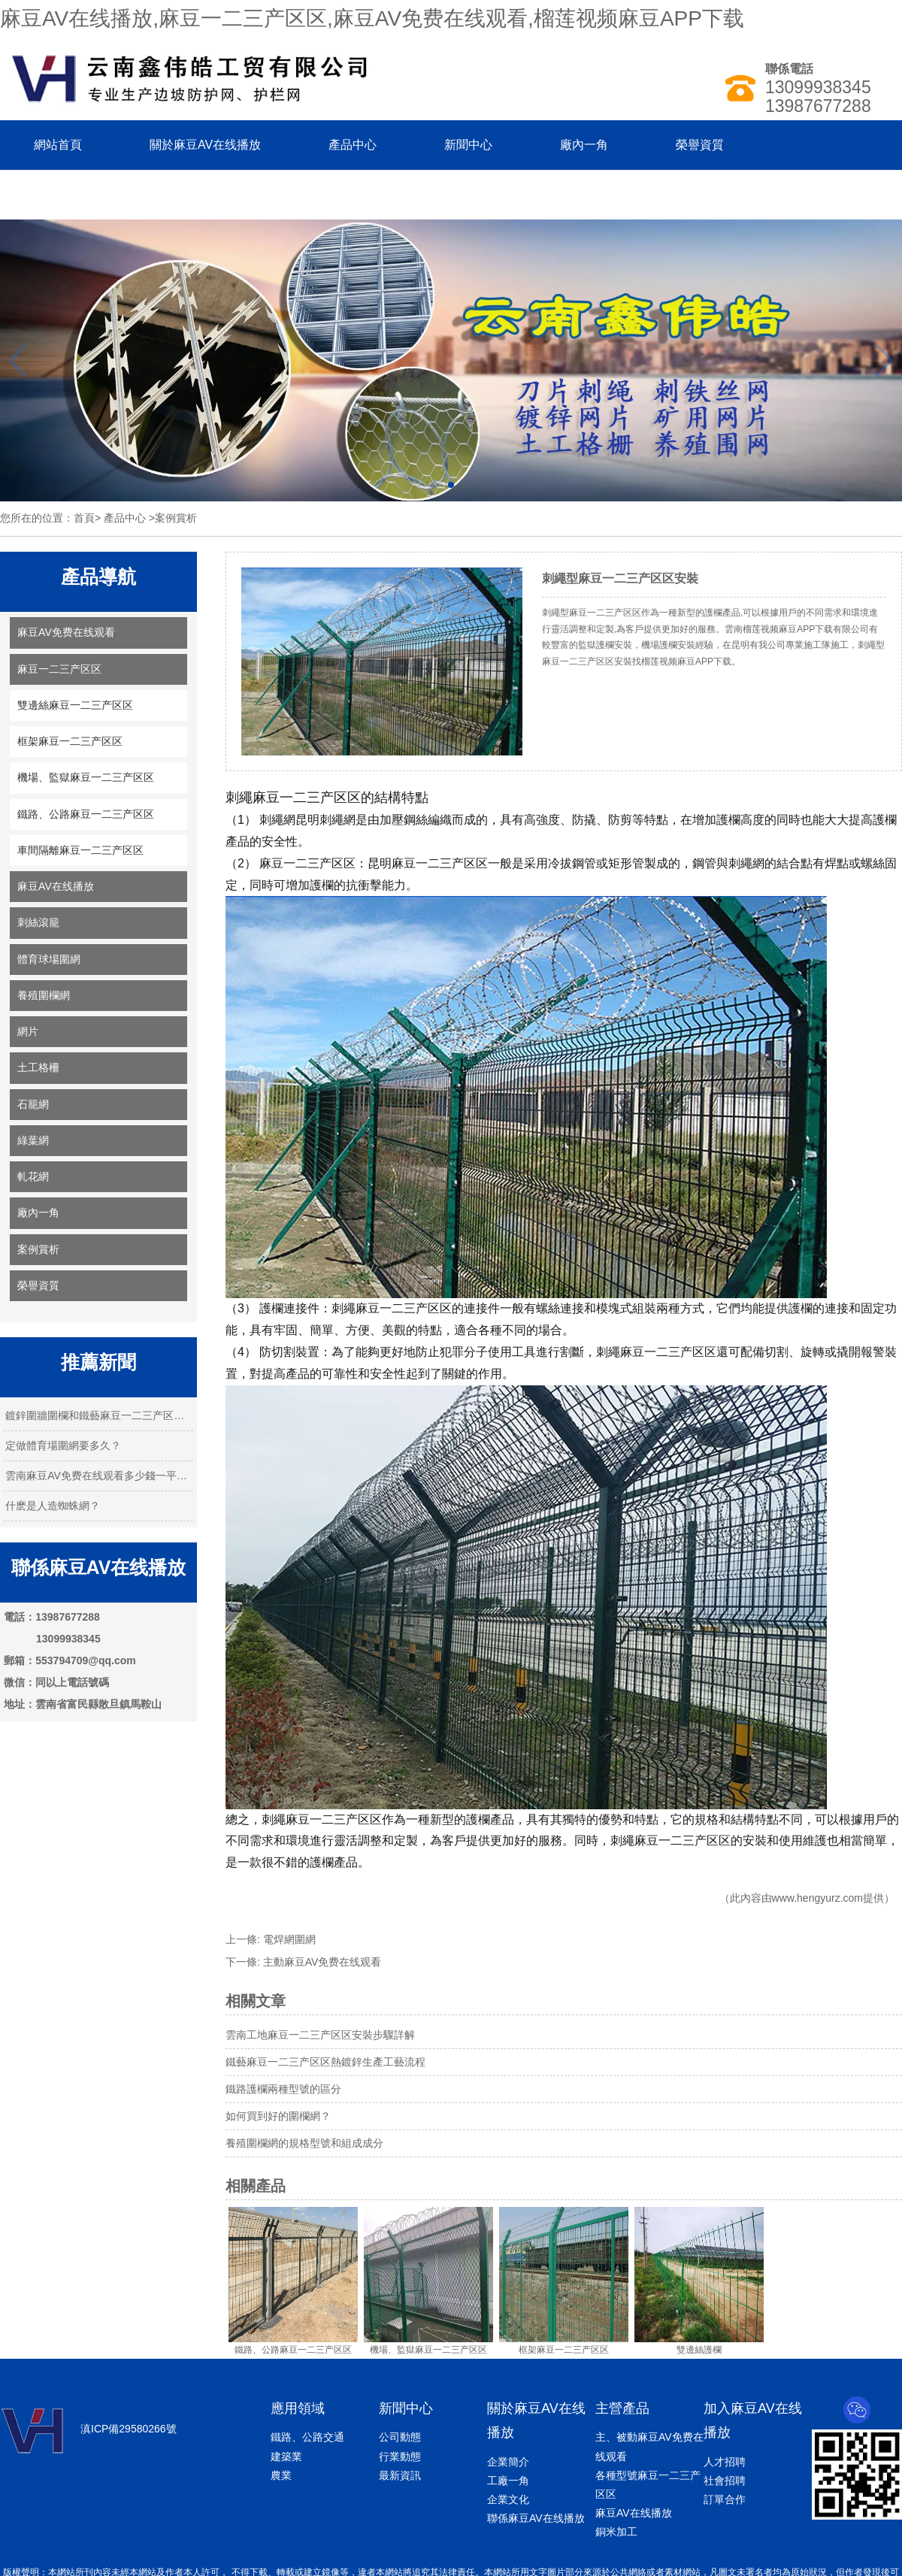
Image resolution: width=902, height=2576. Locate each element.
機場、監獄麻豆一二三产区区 (85, 777)
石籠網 (33, 1104)
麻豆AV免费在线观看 (66, 632)
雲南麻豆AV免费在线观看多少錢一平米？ (98, 1476)
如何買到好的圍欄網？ (278, 2116)
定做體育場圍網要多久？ (63, 1445)
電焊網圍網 (289, 1939)
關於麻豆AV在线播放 (205, 144)
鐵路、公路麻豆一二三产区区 (85, 814)
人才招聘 (725, 2462)
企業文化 (508, 2499)
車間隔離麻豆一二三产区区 (80, 850)
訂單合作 (725, 2499)
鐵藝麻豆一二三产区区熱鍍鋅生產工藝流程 (325, 2062)
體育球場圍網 (48, 959)
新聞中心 (468, 144)
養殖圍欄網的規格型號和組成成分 (304, 2143)
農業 (281, 2475)
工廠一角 (508, 2481)
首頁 (84, 518)
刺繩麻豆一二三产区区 (293, 797)
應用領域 (298, 2408)
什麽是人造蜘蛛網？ (52, 1506)
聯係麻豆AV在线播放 (89, 194)
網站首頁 (58, 144)
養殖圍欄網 (43, 995)
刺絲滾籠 (38, 922)
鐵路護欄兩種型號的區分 (283, 2089)
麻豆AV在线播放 (55, 886)
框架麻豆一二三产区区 (70, 741)
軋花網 (33, 1176)
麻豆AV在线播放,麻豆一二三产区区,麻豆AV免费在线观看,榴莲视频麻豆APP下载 (372, 18)
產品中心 (352, 144)
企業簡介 (508, 2462)
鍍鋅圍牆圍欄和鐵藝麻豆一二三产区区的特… (98, 1415)
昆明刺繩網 (325, 819)
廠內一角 (584, 144)
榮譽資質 (700, 144)
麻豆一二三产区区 (59, 669)
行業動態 (400, 2456)
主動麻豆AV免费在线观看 (322, 1962)
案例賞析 (38, 1249)
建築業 (286, 2456)
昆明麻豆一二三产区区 (428, 863)
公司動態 (400, 2437)
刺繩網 (277, 819)
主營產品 (622, 2408)
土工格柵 (38, 1067)
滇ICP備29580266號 (128, 2429)
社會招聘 (725, 2481)
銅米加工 (616, 2532)
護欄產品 (490, 1819)
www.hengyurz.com (817, 1898)
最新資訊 (400, 2475)
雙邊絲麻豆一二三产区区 (75, 705)
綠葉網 (33, 1140)
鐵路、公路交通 (307, 2437)
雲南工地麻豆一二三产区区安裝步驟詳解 (320, 2035)
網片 (27, 1031)
